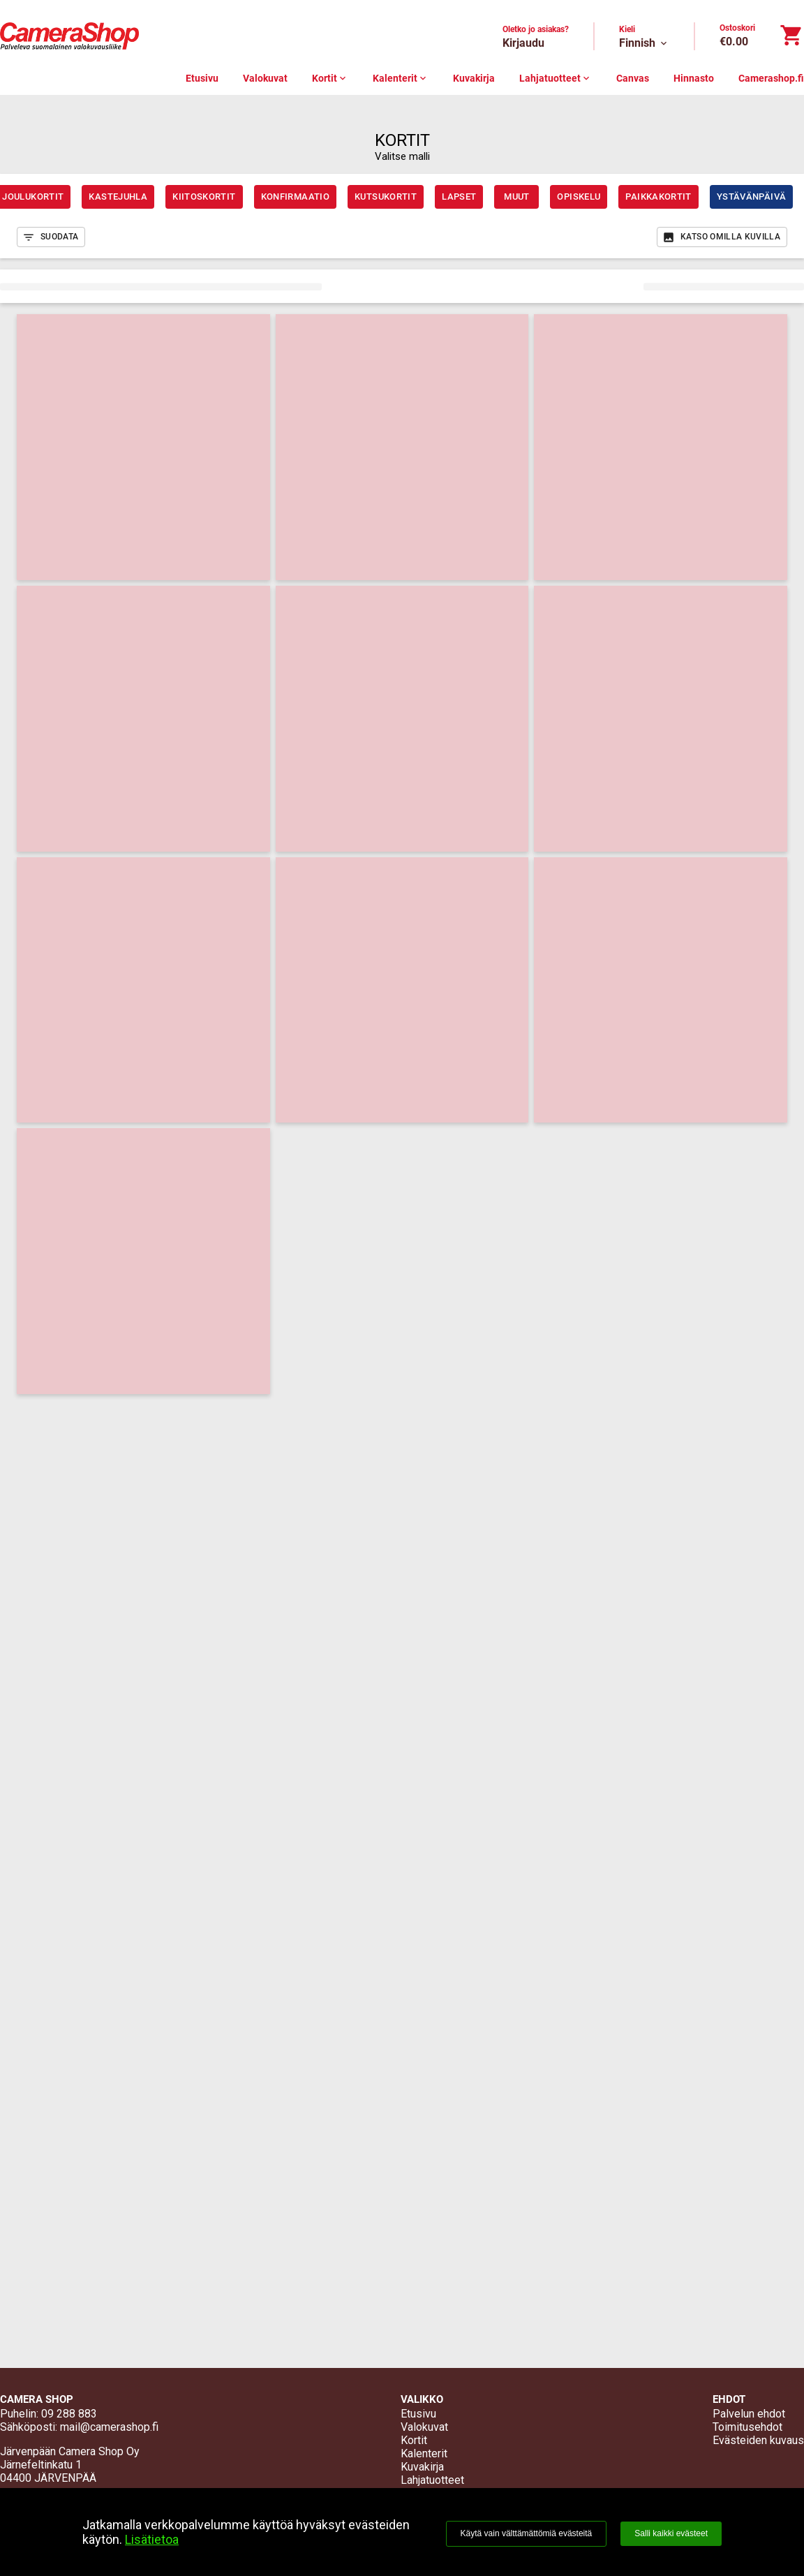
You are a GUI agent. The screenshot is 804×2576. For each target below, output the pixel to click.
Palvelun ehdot (749, 2413)
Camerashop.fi (771, 78)
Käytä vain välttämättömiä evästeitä (527, 2533)
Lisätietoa (152, 2539)
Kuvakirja (474, 78)
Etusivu (202, 78)
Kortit (330, 78)
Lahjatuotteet (555, 78)
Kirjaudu (523, 43)
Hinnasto (693, 78)
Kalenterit (401, 78)
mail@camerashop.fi (109, 2427)
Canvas (632, 78)
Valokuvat (265, 78)
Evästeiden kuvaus (758, 2440)
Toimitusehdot (747, 2427)
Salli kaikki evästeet (671, 2533)
